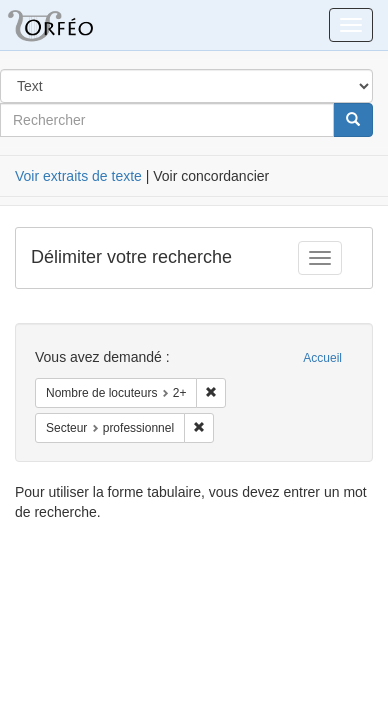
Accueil (322, 358)
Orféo (75, 25)
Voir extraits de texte (78, 176)
